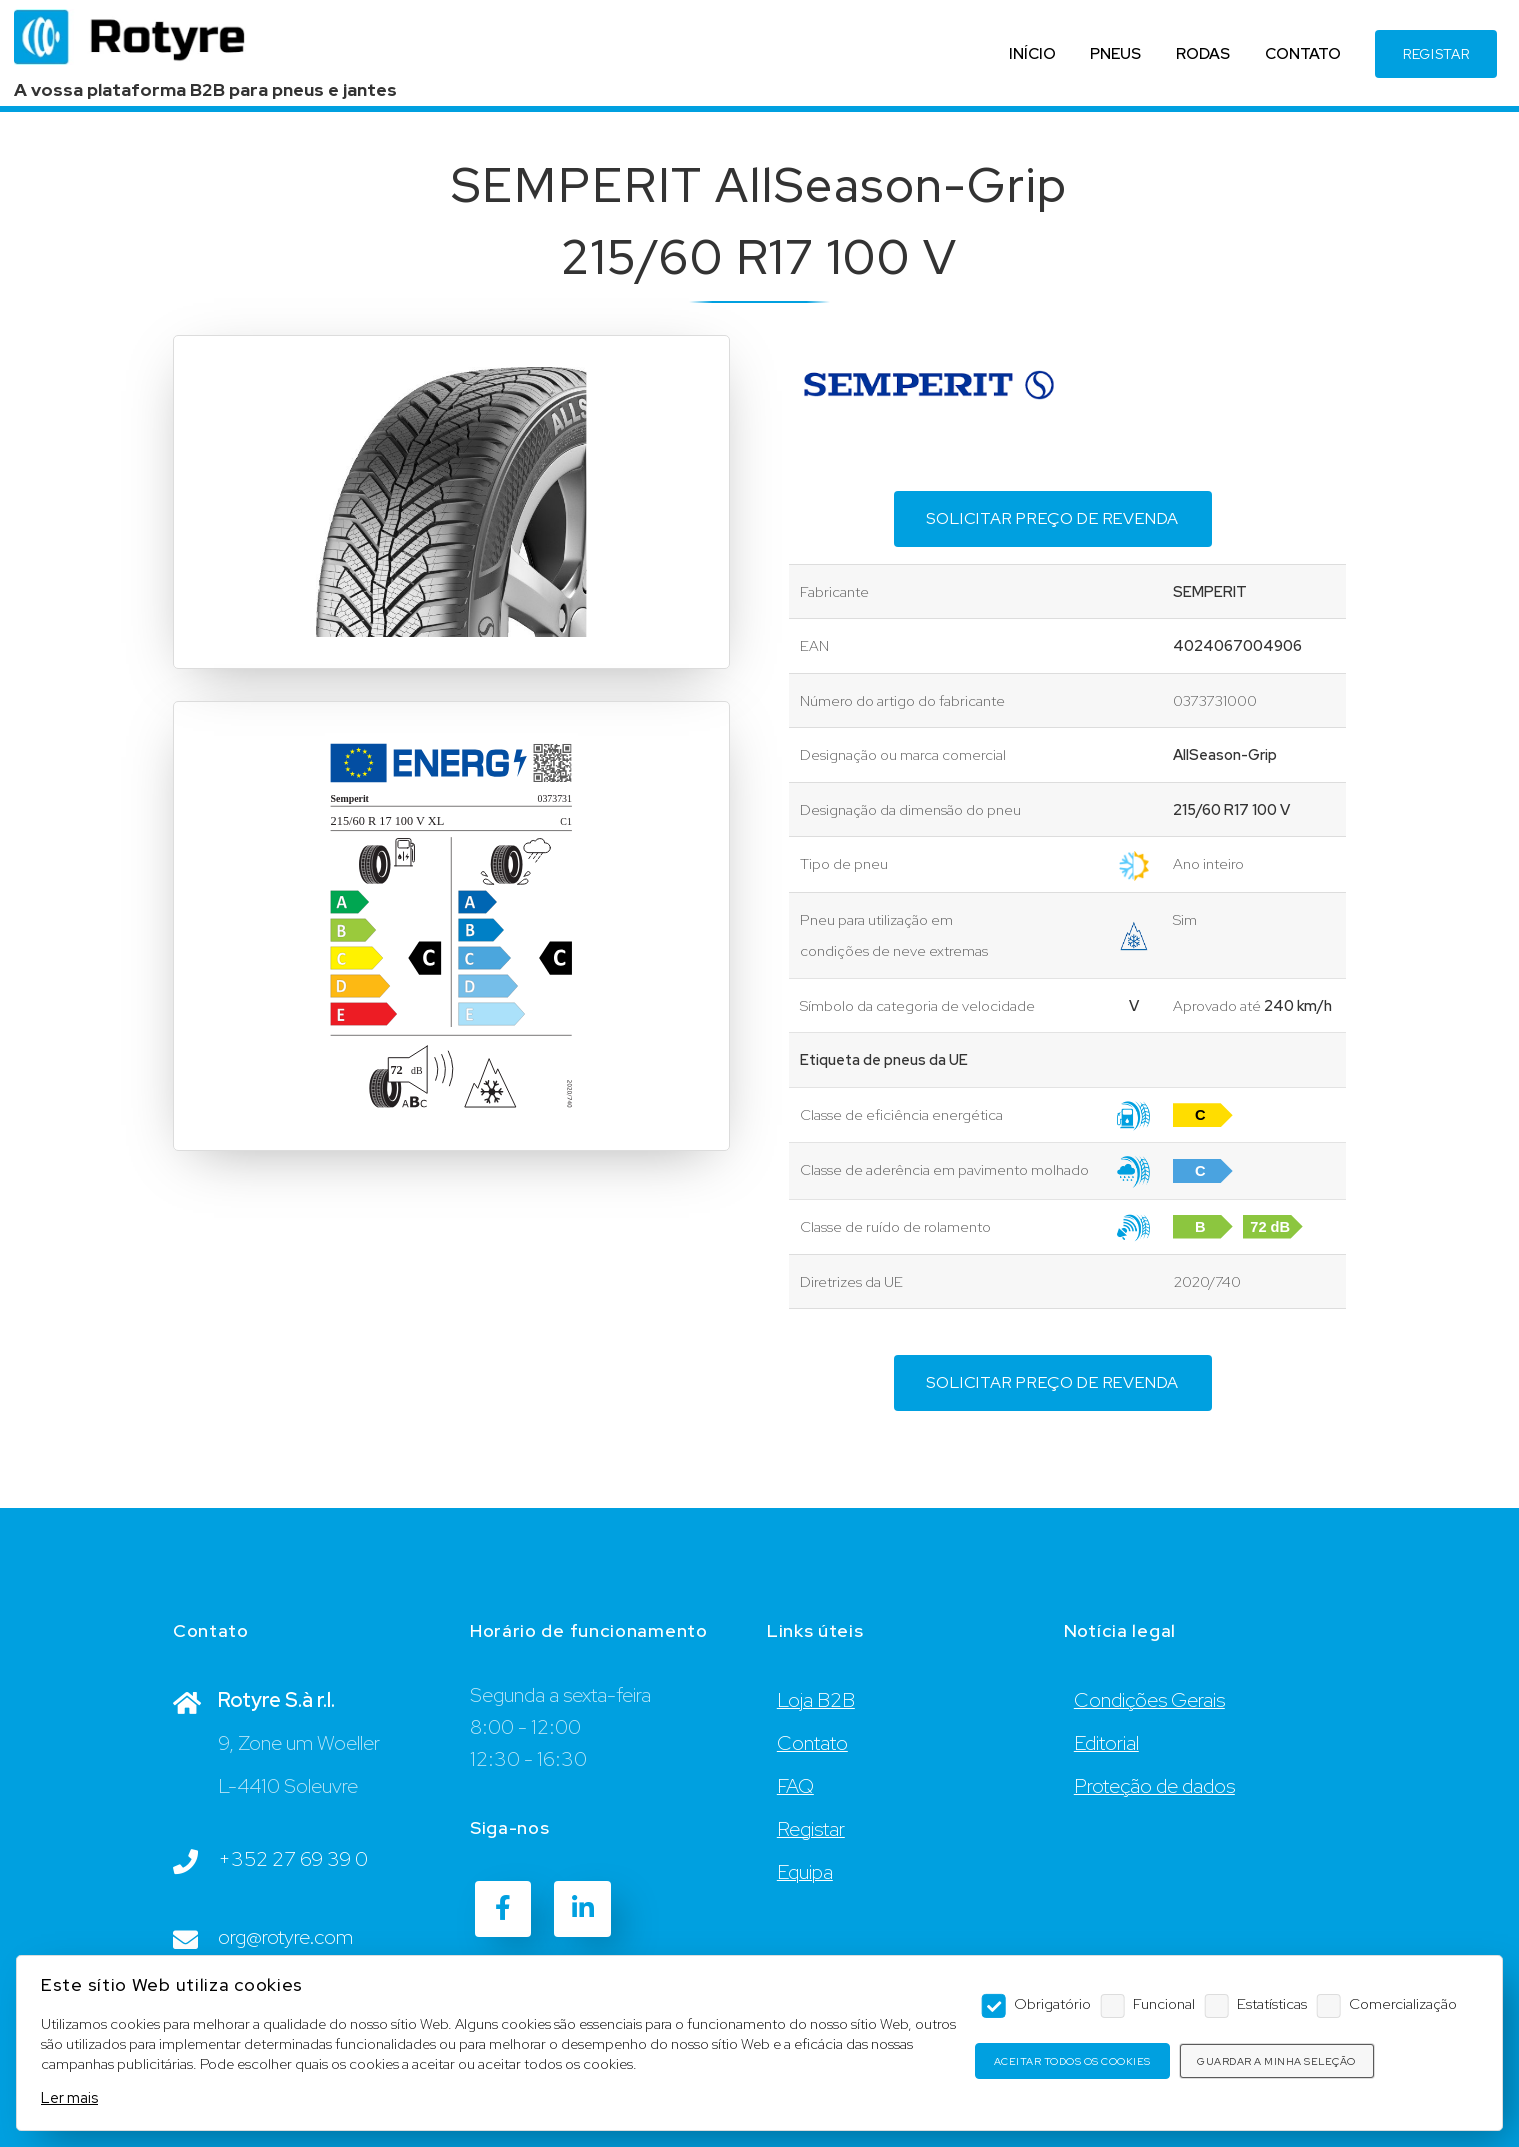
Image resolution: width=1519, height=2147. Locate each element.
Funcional (1164, 2003)
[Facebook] (503, 1909)
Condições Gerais (1149, 1700)
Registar (811, 1829)
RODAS (1193, 60)
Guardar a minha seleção (1276, 2061)
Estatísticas (1272, 2003)
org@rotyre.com (285, 1937)
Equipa (805, 1872)
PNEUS (1106, 60)
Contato (812, 1743)
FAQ (795, 1786)
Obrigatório (1052, 2003)
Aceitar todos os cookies (1072, 2061)
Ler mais (69, 2097)
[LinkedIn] (582, 1909)
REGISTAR (1426, 61)
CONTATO (1293, 60)
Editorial (1106, 1743)
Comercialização (1403, 2003)
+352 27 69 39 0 (293, 1859)
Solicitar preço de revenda (1052, 518)
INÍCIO (1022, 60)
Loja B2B (816, 1700)
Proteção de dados (1154, 1786)
